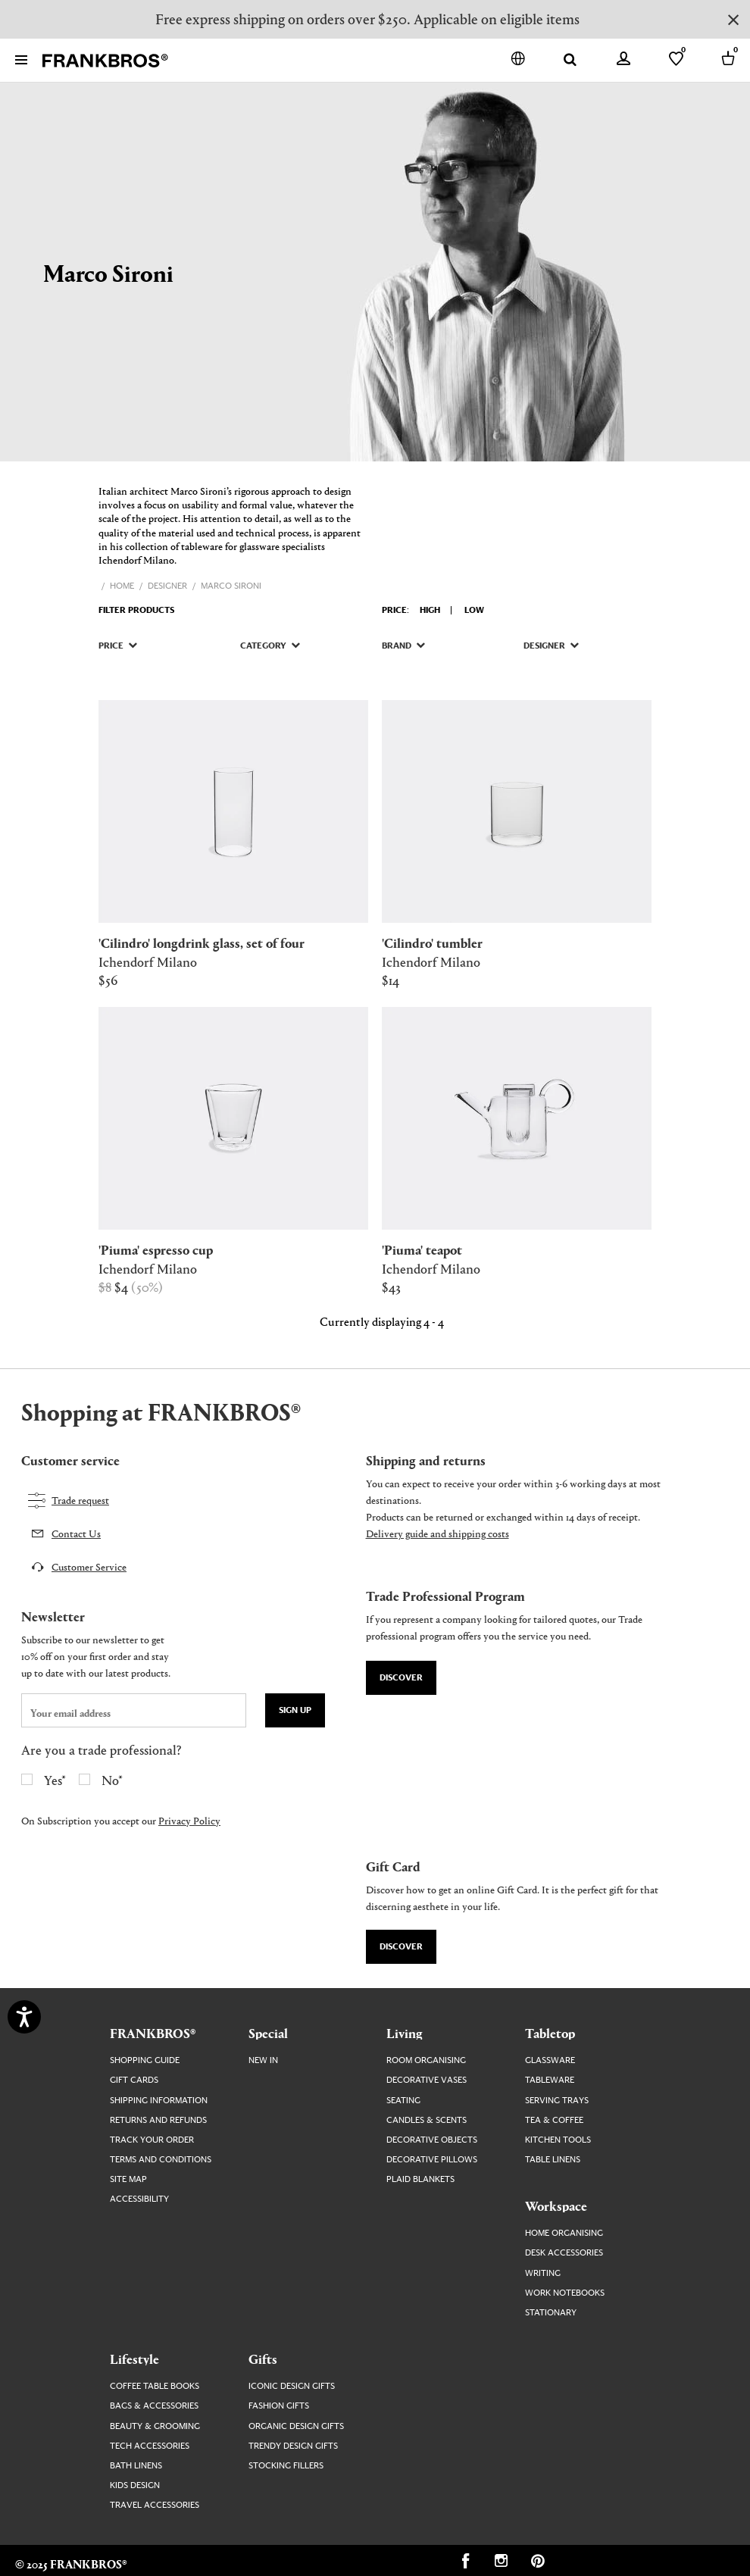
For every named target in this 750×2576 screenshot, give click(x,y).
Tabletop (550, 2033)
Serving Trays (557, 2100)
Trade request (80, 1500)
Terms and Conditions (160, 2160)
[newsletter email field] (133, 1710)
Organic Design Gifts (296, 2426)
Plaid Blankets (420, 2179)
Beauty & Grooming (155, 2426)
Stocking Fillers (285, 2466)
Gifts (262, 2358)
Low (474, 610)
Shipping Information (159, 2100)
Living (404, 2033)
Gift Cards (134, 2080)
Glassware (550, 2060)
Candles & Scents (426, 2120)
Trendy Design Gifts (293, 2446)
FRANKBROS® (152, 2033)
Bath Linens (136, 2466)
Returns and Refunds (158, 2120)
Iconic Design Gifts (291, 2386)
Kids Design (135, 2485)
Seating (403, 2100)
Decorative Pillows (431, 2160)
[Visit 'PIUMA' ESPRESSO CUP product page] (233, 1118)
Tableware (549, 2080)
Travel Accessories (154, 2505)
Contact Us (76, 1533)
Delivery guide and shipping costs (437, 1533)
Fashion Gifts (278, 2406)
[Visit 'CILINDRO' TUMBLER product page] (516, 811)
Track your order (152, 2140)
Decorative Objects (431, 2140)
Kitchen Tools (558, 2140)
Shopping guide (145, 2060)
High (430, 610)
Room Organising (426, 2060)
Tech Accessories (149, 2446)
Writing (543, 2273)
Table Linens (552, 2160)
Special (268, 2033)
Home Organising (564, 2233)
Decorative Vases (426, 2080)
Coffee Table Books (154, 2386)
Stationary (551, 2313)
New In (263, 2060)
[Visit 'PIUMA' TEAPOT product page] (516, 1118)
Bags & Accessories (154, 2406)
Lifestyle (134, 2358)
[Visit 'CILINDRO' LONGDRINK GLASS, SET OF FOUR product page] (233, 811)
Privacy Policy (189, 1820)
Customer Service (89, 1566)
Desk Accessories (564, 2253)
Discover (401, 1678)
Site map (128, 2179)
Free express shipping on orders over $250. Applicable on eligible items (367, 18)
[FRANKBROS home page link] (105, 61)
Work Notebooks (565, 2293)
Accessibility (139, 2199)
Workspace (556, 2205)
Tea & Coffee (554, 2120)
